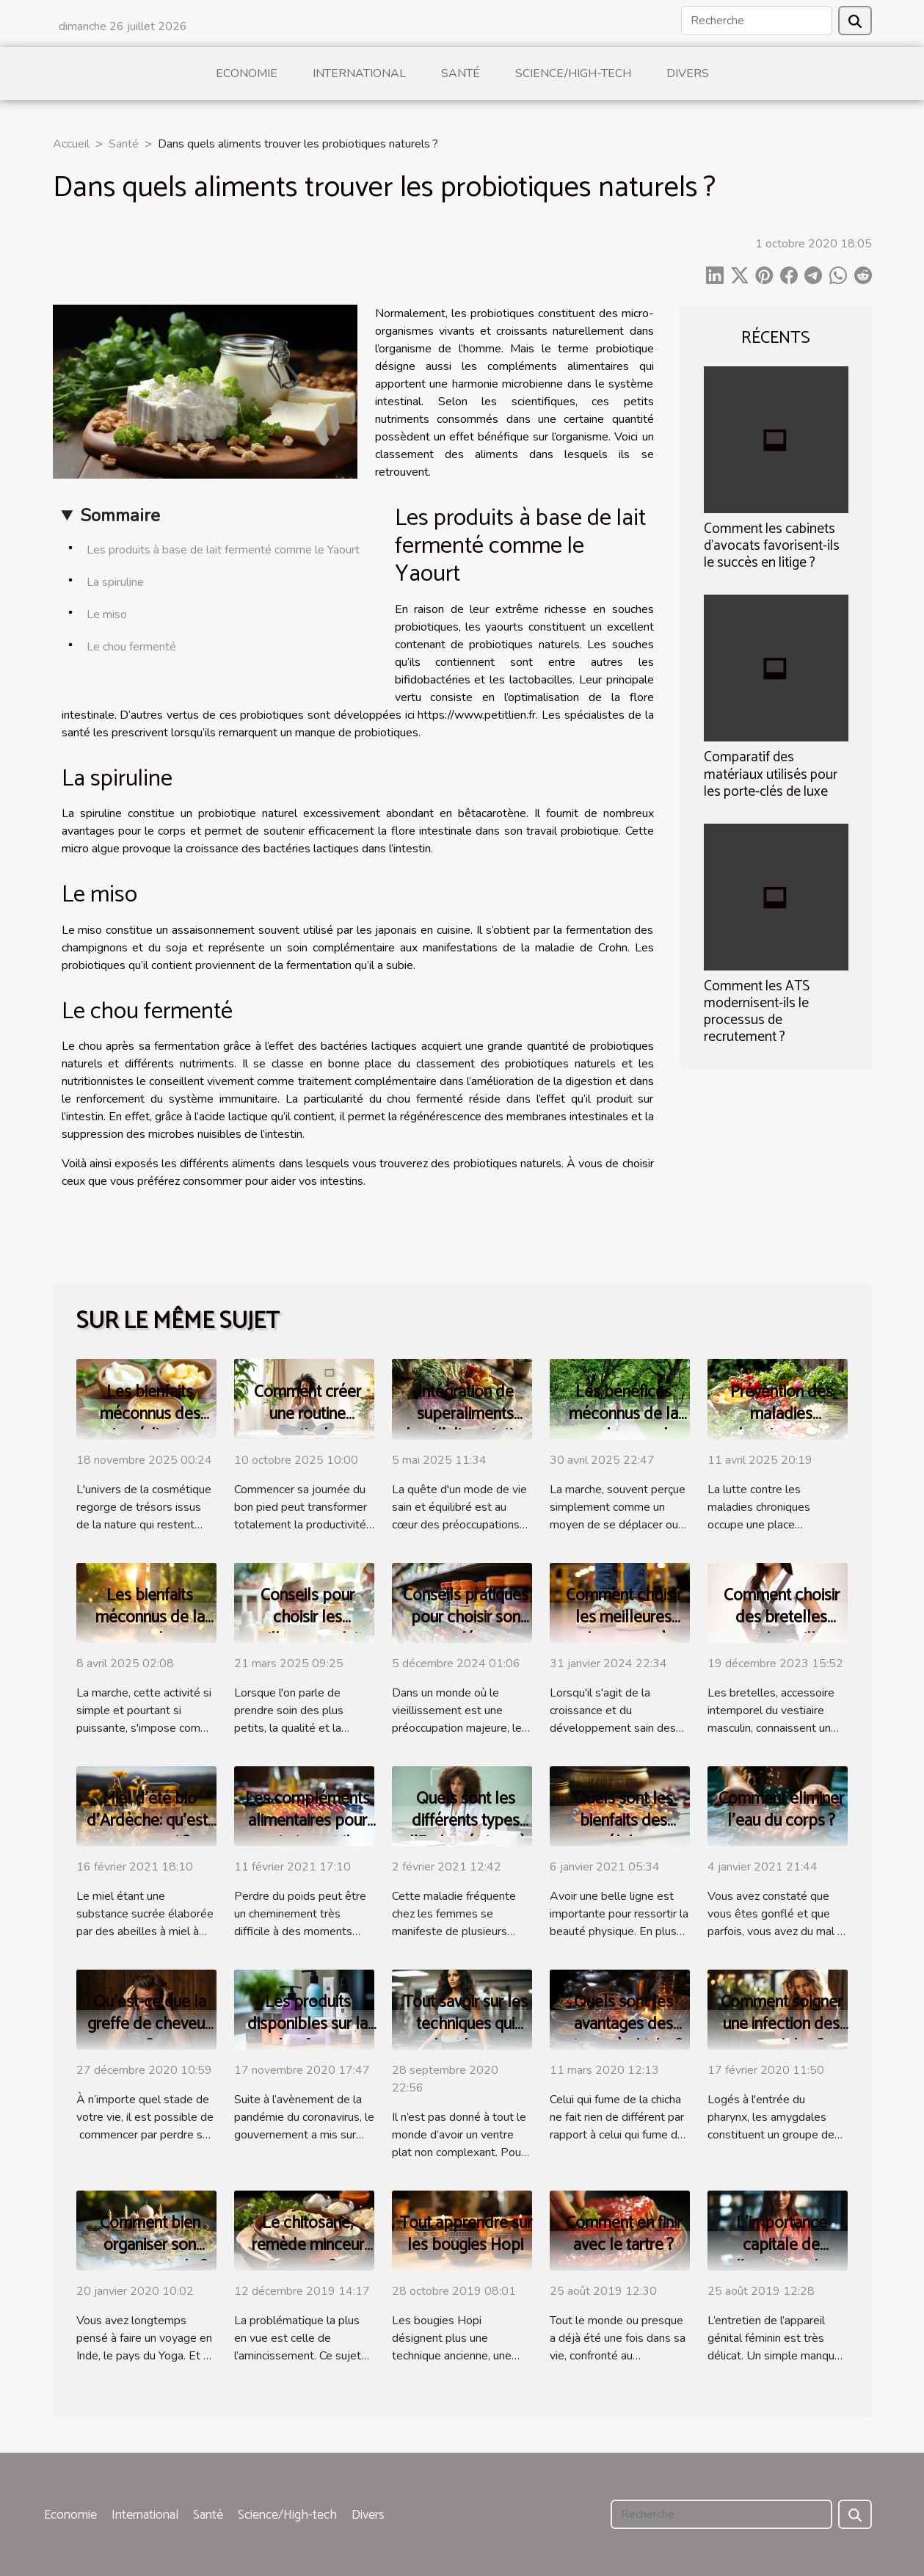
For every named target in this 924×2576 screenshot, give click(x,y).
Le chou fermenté (131, 647)
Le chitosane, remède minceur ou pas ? (308, 2245)
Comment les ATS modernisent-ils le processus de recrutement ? (757, 1011)
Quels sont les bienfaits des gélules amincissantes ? (624, 1832)
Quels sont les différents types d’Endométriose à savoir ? (465, 1832)
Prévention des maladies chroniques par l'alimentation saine (781, 1425)
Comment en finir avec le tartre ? (624, 2234)
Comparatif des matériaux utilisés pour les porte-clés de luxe (770, 774)
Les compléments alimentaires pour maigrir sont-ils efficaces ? (307, 1832)
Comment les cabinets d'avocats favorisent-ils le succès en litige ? (772, 546)
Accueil (71, 144)
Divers (687, 73)
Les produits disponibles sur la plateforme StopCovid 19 (307, 2035)
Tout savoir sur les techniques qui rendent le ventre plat (465, 2035)
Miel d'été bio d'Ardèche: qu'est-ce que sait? (150, 1821)
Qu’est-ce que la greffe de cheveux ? (149, 2024)
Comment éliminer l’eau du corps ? (781, 1810)
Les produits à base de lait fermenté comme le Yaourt (223, 550)
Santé (460, 73)
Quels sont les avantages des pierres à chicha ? (623, 2024)
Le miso (107, 614)
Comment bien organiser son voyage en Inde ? (150, 2245)
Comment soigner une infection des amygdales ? (782, 2024)
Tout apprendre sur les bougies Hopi (465, 2234)
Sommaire (120, 515)
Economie (246, 73)
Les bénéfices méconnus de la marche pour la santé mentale (623, 1425)
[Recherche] (756, 20)
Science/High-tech (573, 73)
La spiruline (115, 582)
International (359, 73)
